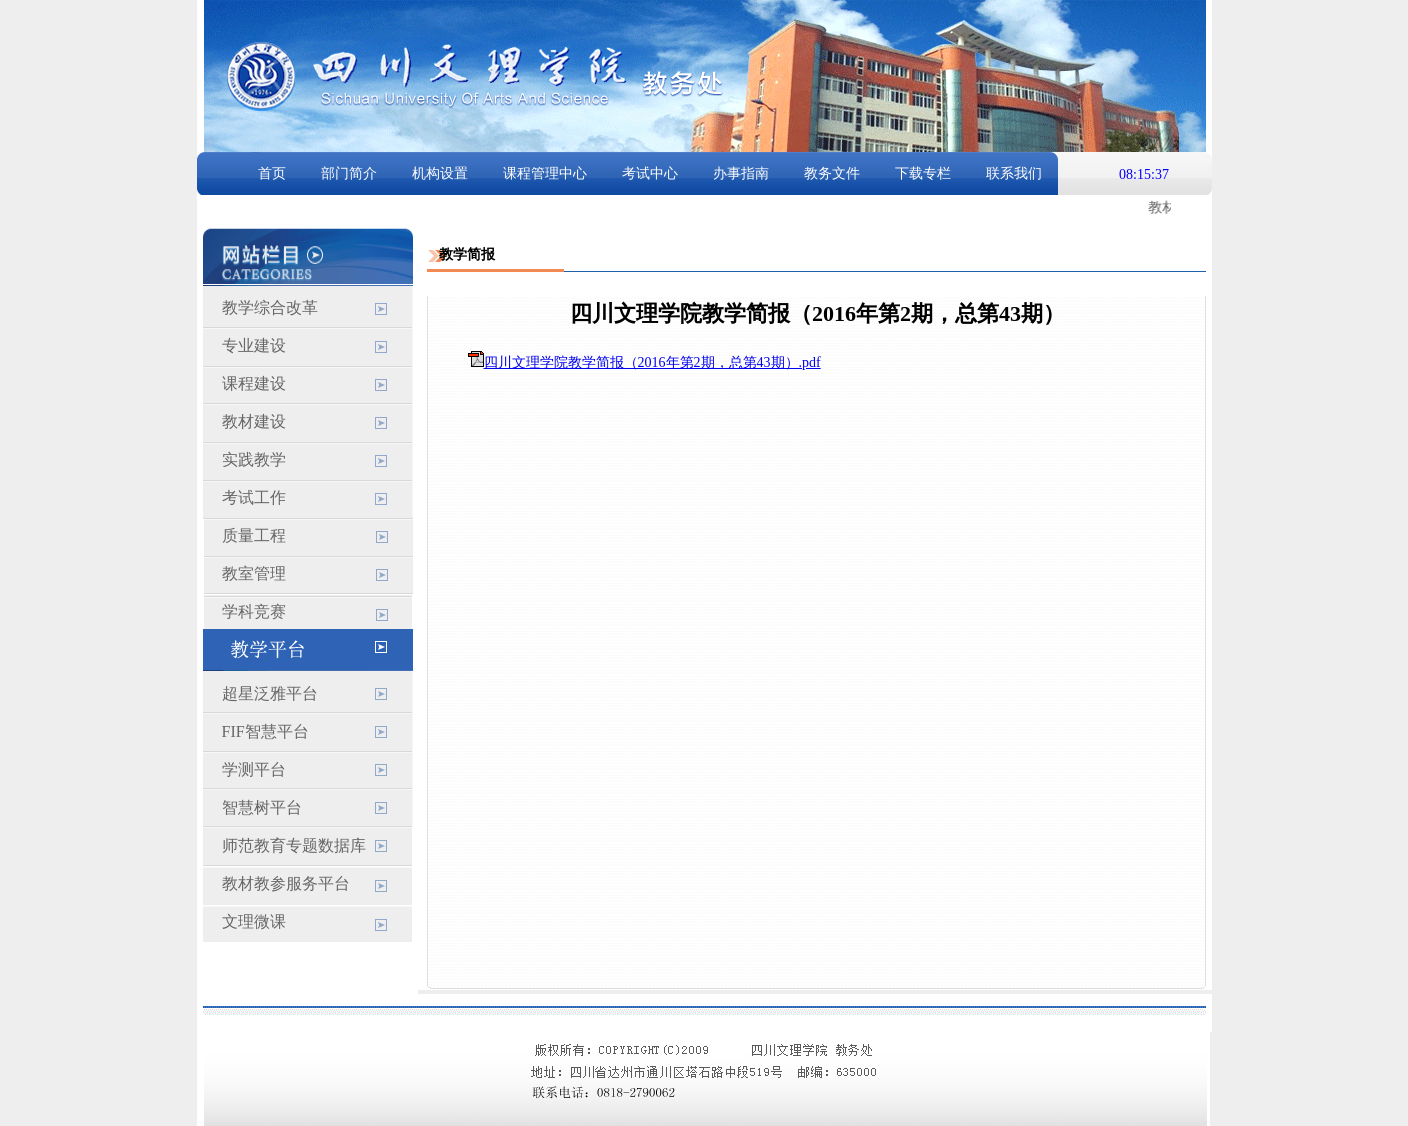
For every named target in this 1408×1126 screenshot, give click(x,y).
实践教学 (254, 459)
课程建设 (254, 383)
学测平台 (254, 769)
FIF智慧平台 (265, 731)
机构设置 (440, 173)
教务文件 (832, 173)
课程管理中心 (545, 173)
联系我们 (1014, 173)
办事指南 (741, 173)
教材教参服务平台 (286, 883)
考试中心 (650, 173)
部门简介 (349, 173)
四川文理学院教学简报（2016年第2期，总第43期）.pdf (652, 362)
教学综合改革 (270, 307)
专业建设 (254, 345)
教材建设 (254, 421)
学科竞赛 (254, 611)
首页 (272, 173)
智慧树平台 (262, 807)
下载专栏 (923, 173)
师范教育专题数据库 (294, 845)
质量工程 (254, 535)
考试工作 (254, 497)
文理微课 (254, 921)
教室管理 (254, 573)
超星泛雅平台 (270, 693)
